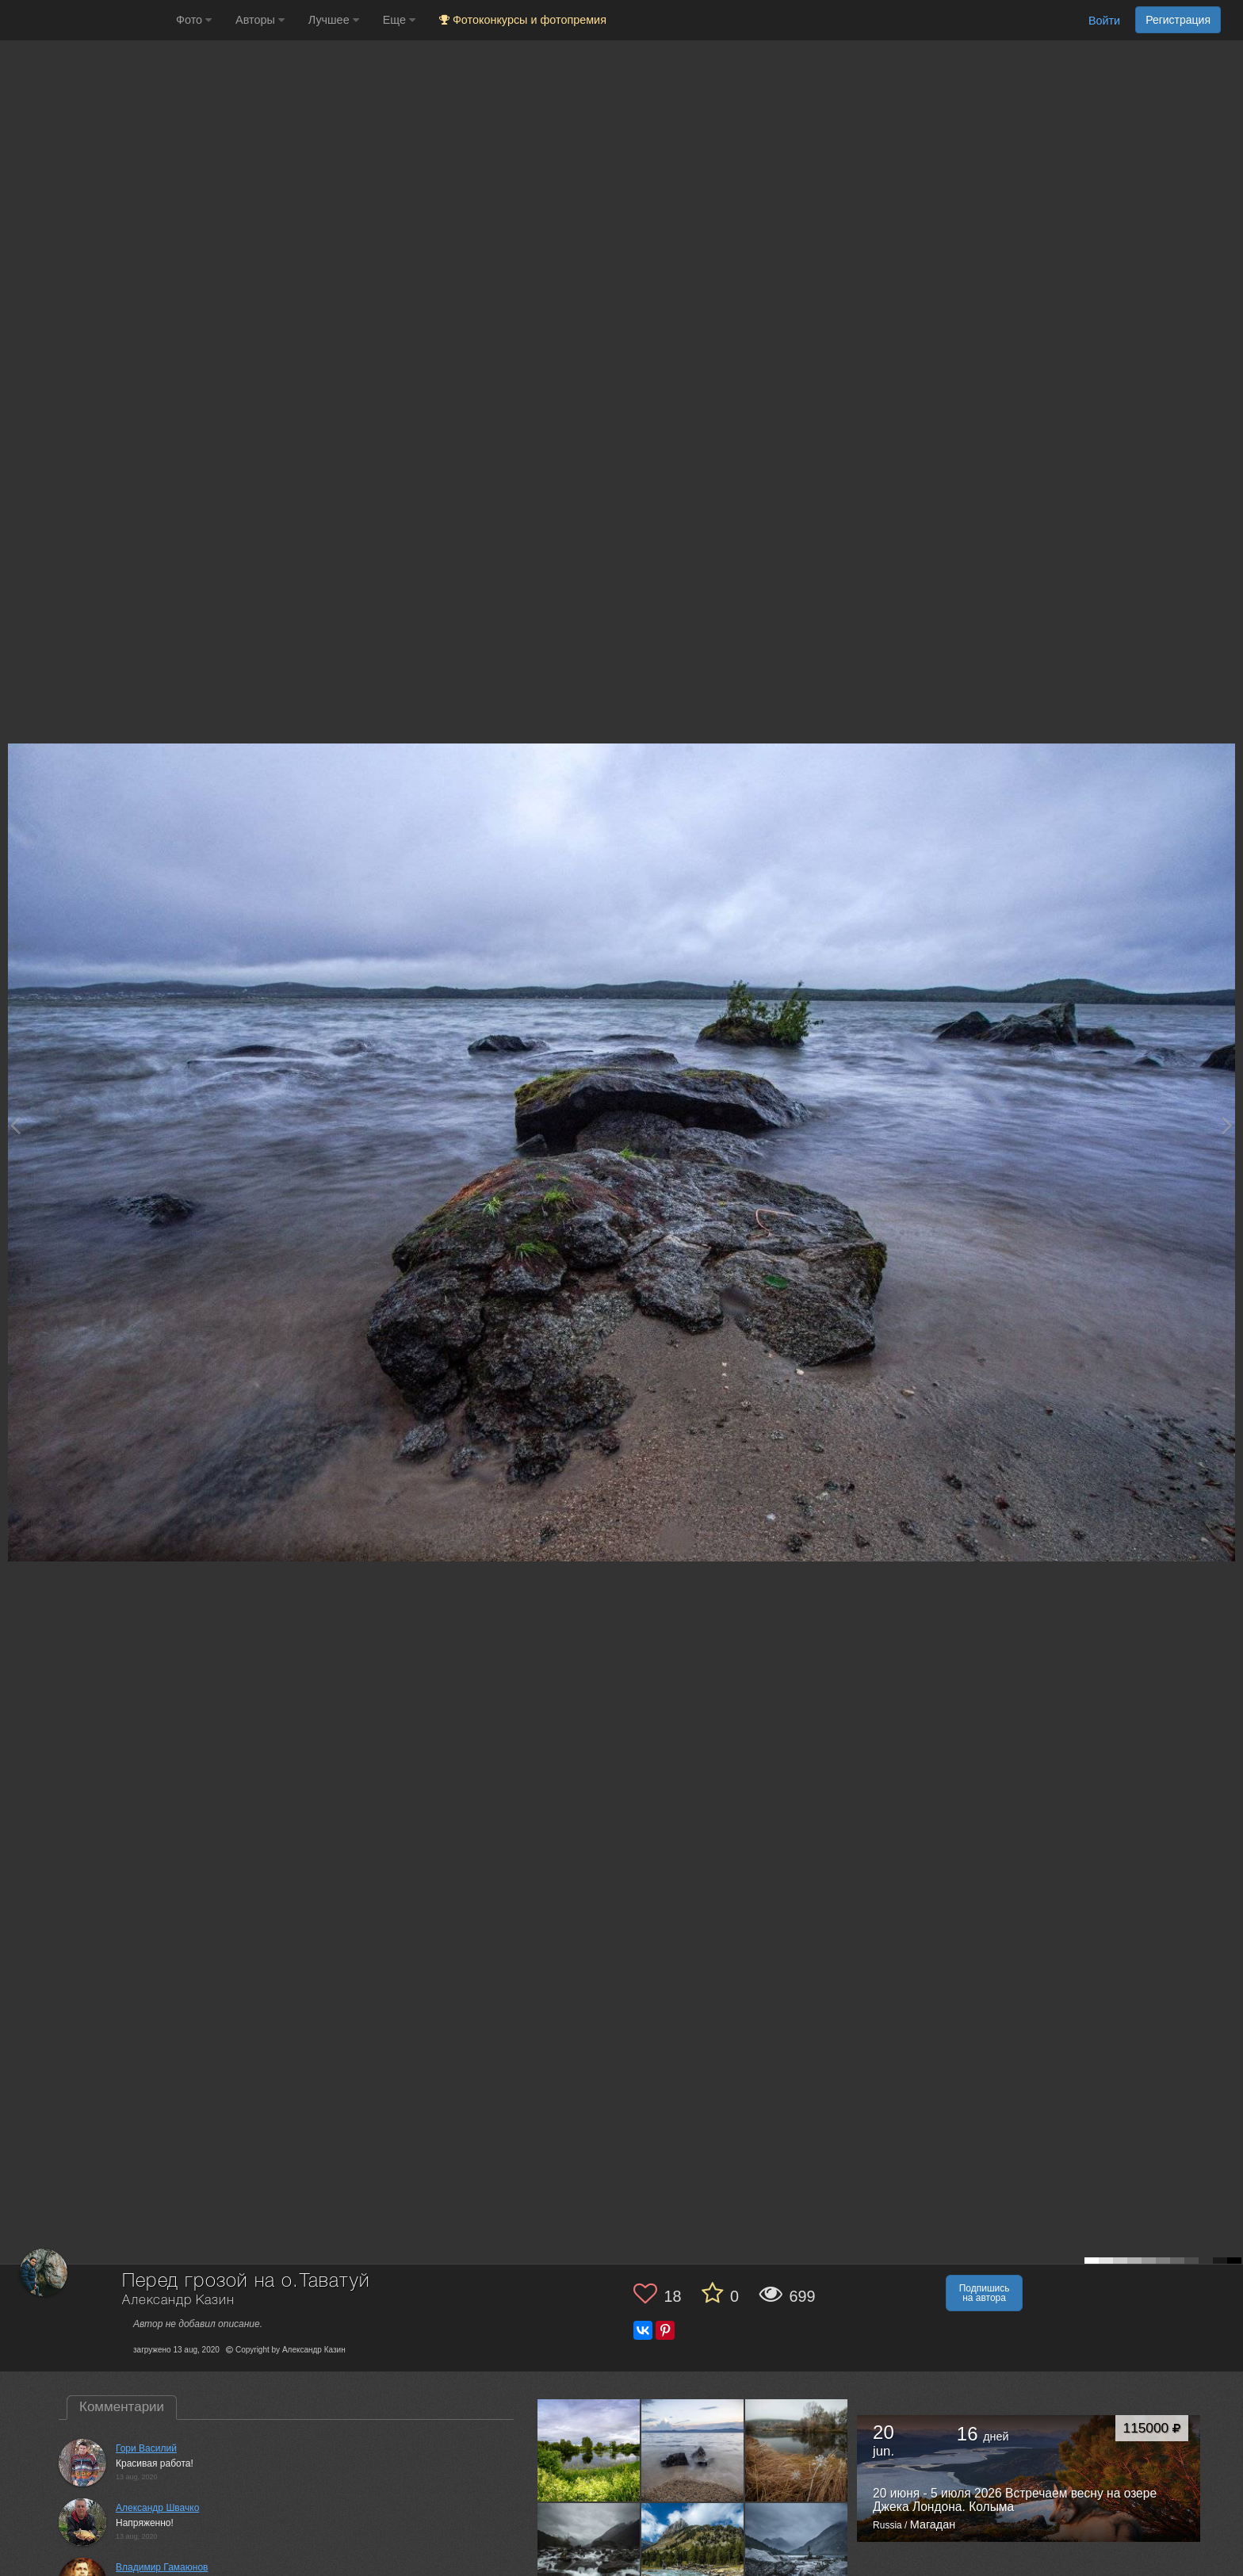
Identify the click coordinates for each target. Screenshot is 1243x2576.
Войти (1104, 20)
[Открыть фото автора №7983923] (796, 2450)
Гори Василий (146, 2448)
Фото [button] (194, 19)
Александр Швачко (157, 2507)
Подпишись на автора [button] (984, 2293)
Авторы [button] (260, 19)
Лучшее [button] (333, 19)
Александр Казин (178, 2301)
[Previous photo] (15, 1125)
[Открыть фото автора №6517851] (589, 2553)
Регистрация (1177, 19)
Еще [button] (399, 19)
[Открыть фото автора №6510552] (692, 2553)
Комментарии (121, 2406)
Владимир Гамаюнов (162, 2567)
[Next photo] (1227, 1125)
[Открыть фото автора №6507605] (796, 2553)
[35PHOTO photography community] (86, 20)
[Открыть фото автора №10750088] (692, 2450)
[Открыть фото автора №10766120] (589, 2450)
